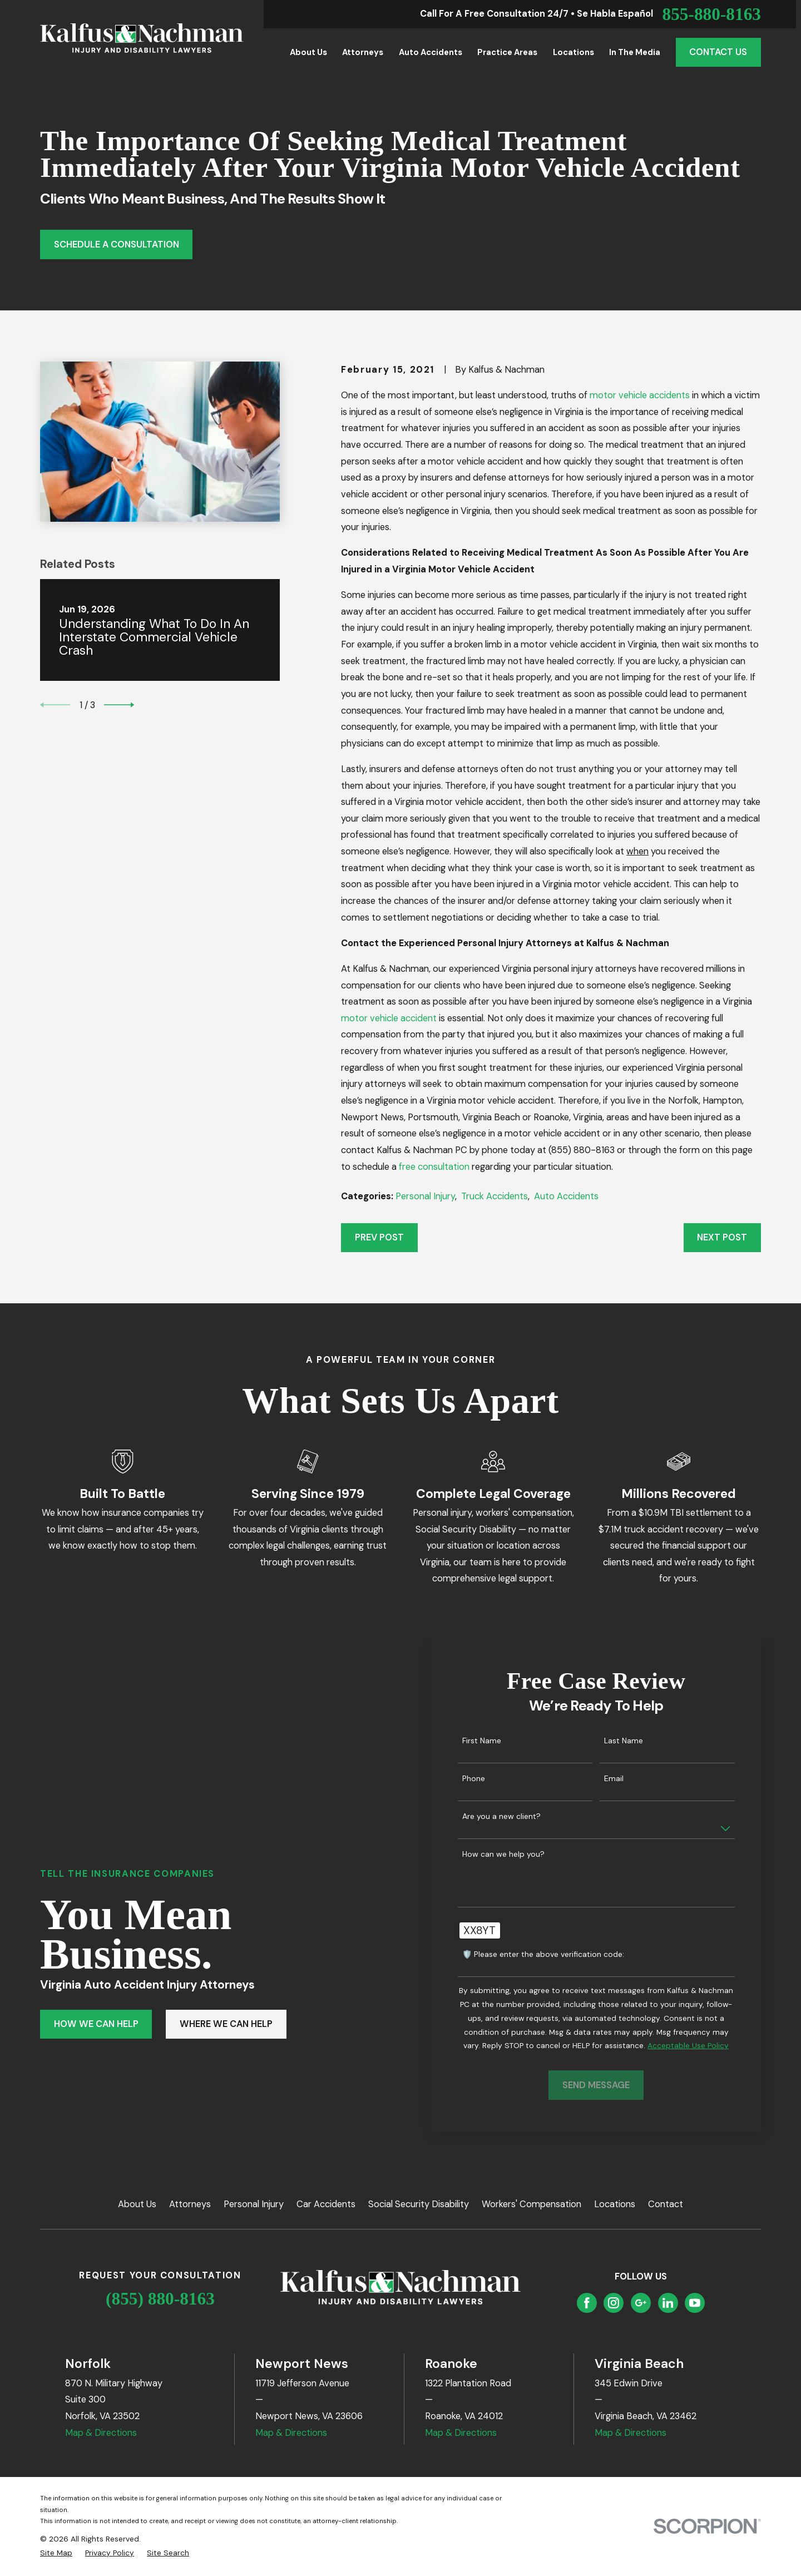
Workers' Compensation (531, 2204)
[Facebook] (586, 2302)
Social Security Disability (418, 2204)
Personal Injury (425, 1196)
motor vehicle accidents (640, 395)
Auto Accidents (566, 1196)
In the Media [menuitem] (634, 52)
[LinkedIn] (668, 2302)
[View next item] (119, 705)
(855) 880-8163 (160, 2298)
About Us (137, 2204)
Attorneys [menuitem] (362, 52)
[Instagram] (613, 2302)
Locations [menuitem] (573, 52)
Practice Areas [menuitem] (507, 52)
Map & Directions (101, 2433)
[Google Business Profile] (640, 2302)
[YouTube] (694, 2302)
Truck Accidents (494, 1196)
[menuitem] (56, 2553)
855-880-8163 (711, 14)
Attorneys (190, 2204)
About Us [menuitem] (308, 52)
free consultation (434, 1167)
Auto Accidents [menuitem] (430, 52)
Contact (665, 2204)
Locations (614, 2204)
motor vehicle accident (389, 1018)
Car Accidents (325, 2204)
